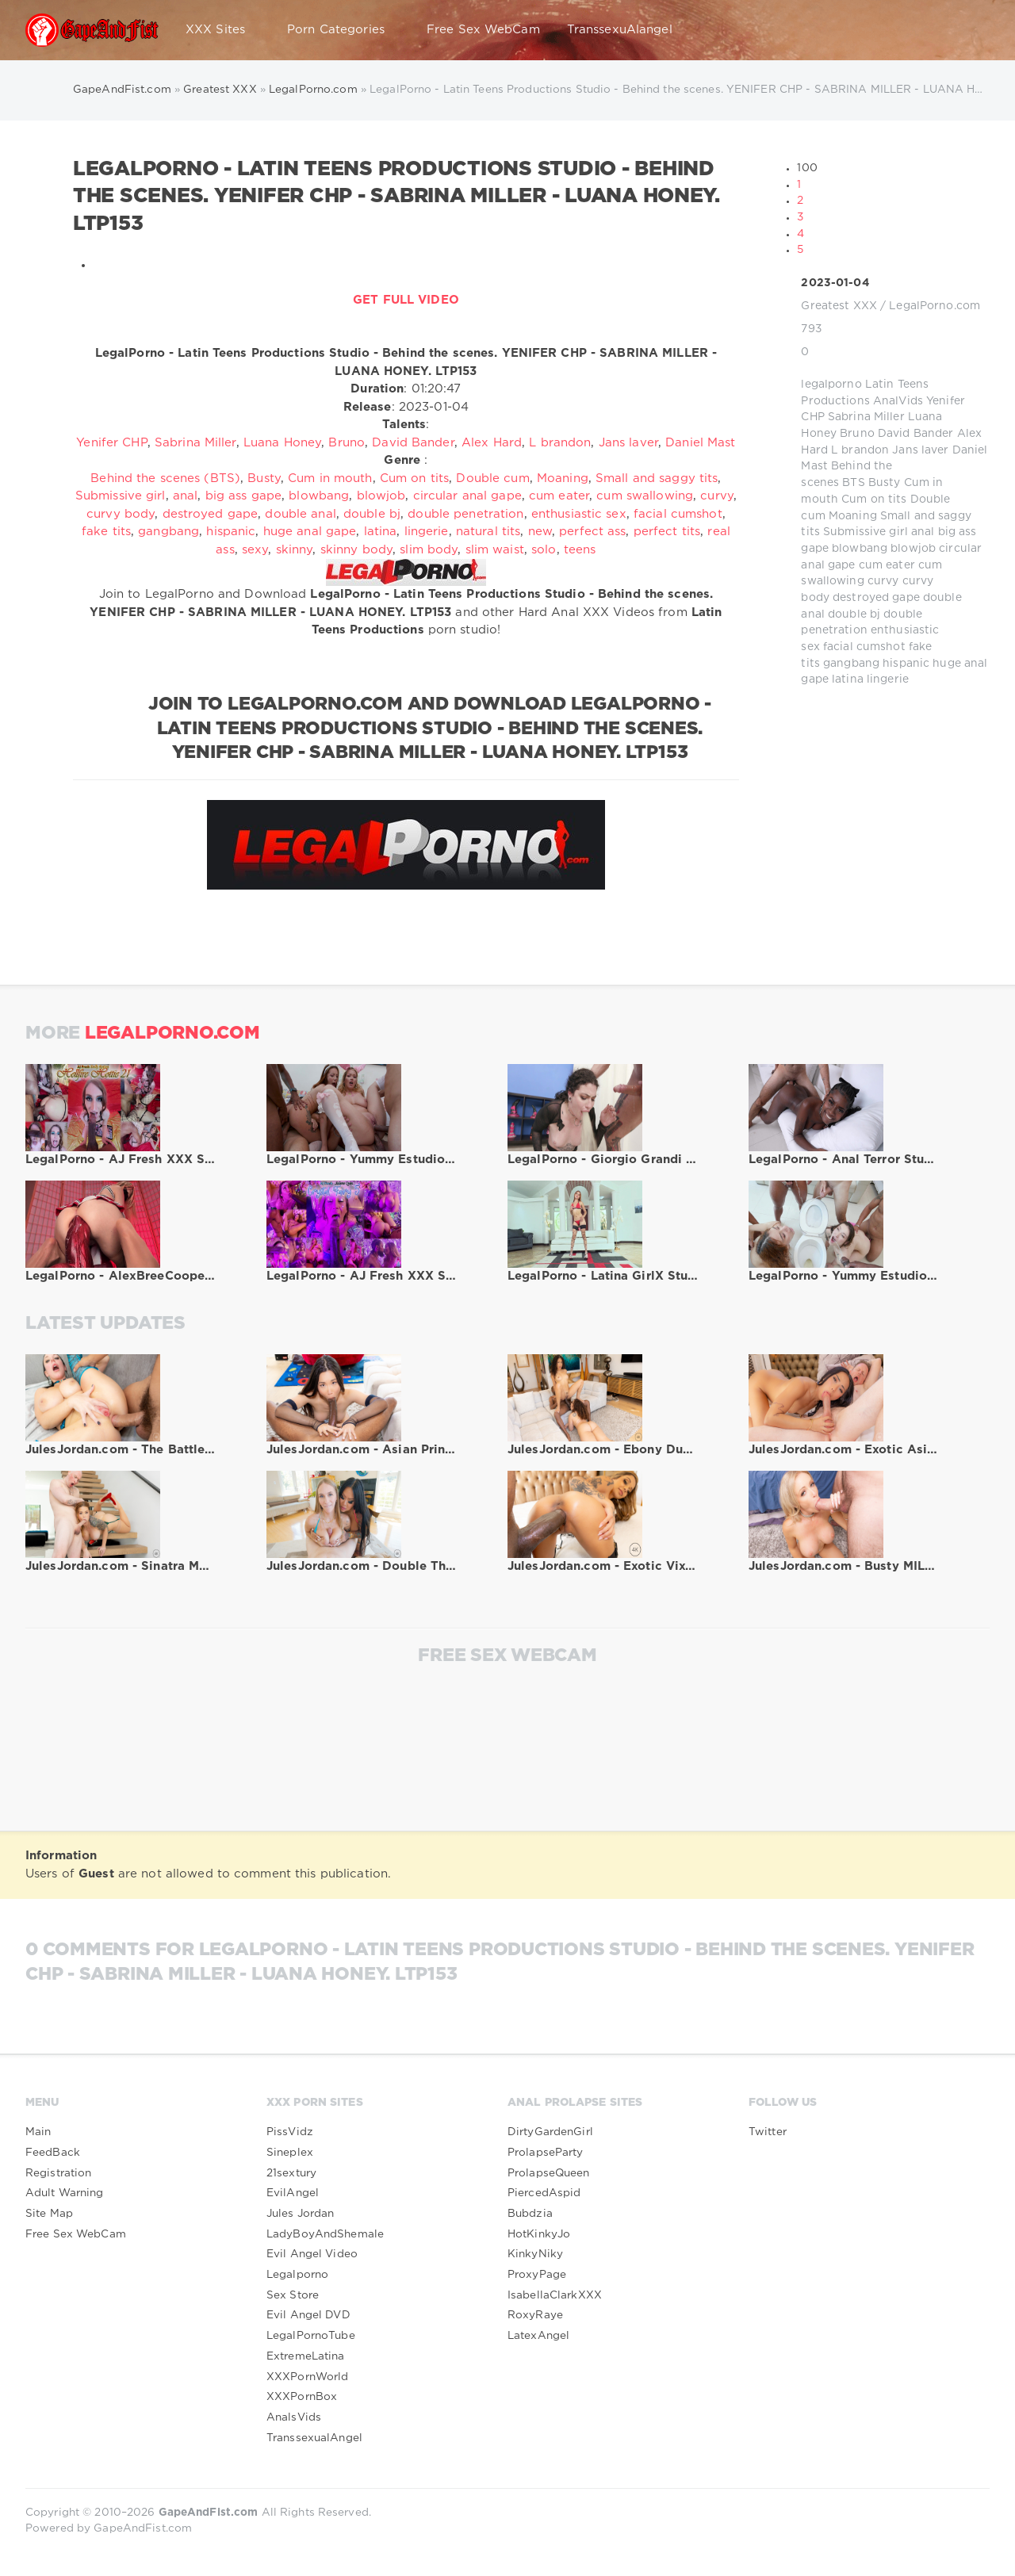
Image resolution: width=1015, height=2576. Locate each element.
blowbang (859, 548)
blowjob (913, 548)
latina (848, 679)
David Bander (915, 433)
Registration (58, 2173)
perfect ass (592, 531)
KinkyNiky (535, 2254)
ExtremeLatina (305, 2356)
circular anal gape (467, 496)
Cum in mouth (330, 478)
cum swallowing (644, 496)
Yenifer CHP (111, 443)
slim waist (494, 550)
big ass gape (243, 496)
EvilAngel (292, 2193)
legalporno (831, 384)
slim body (429, 550)
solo (543, 550)
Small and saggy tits (657, 478)
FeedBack (52, 2152)
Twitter (768, 2132)
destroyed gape (876, 598)
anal (922, 532)
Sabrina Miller (866, 417)
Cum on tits (873, 499)
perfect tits (667, 531)
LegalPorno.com (934, 306)
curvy (883, 581)
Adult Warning (64, 2193)
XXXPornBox (301, 2397)
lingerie (888, 679)
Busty (884, 483)
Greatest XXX (838, 306)
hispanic (906, 663)
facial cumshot (864, 647)
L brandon (860, 450)
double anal (300, 514)
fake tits (106, 531)
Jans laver (920, 450)
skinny (294, 550)
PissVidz (289, 2132)
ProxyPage (537, 2274)
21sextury (291, 2173)
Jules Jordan (300, 2213)
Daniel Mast (700, 443)
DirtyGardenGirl (550, 2132)
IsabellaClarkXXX (555, 2295)
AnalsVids (293, 2417)
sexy (255, 550)
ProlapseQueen (549, 2173)
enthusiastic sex (578, 514)
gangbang (851, 663)
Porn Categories (343, 30)
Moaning (853, 516)
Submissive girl (865, 532)
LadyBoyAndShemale (325, 2234)
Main (38, 2132)
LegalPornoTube (310, 2336)
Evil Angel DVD (308, 2315)
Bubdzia (530, 2213)
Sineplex (289, 2152)
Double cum (492, 478)
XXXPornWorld (307, 2377)
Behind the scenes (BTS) (165, 478)
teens (580, 550)
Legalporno (297, 2274)
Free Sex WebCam (483, 30)
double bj (854, 614)
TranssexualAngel (314, 2438)
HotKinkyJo (539, 2234)
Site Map (49, 2213)
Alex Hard (492, 443)
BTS (853, 483)
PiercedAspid (544, 2193)
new (540, 531)
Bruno (857, 433)
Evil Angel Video (312, 2254)
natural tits (488, 531)
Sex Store (292, 2295)
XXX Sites (223, 30)
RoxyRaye (535, 2315)
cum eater (887, 565)
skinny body (356, 550)
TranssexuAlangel (619, 30)
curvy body (120, 514)
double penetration (465, 514)
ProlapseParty (546, 2152)
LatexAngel (538, 2336)
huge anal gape (310, 531)
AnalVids (898, 401)
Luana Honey (282, 443)
